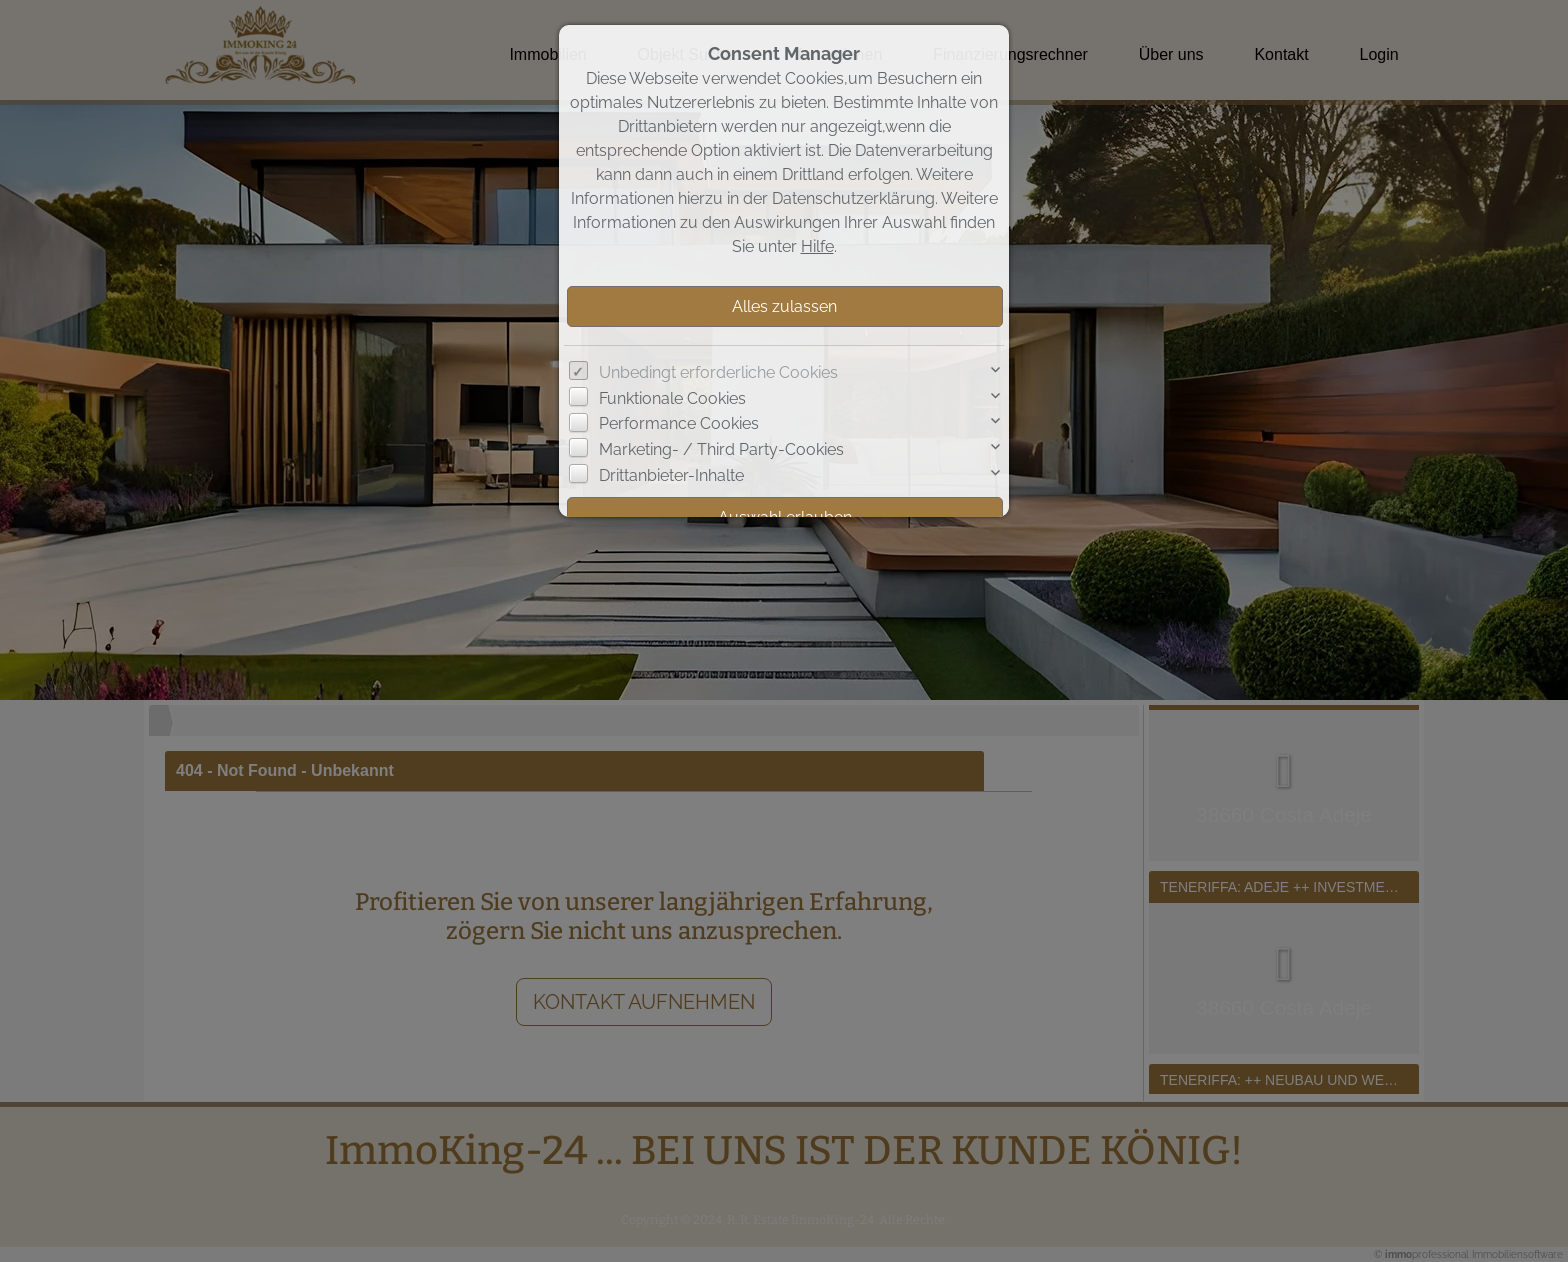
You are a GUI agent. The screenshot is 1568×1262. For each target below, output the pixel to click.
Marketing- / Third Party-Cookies (721, 449)
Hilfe (817, 246)
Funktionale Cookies (672, 398)
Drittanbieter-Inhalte (671, 475)
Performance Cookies (679, 423)
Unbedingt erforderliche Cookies (718, 372)
